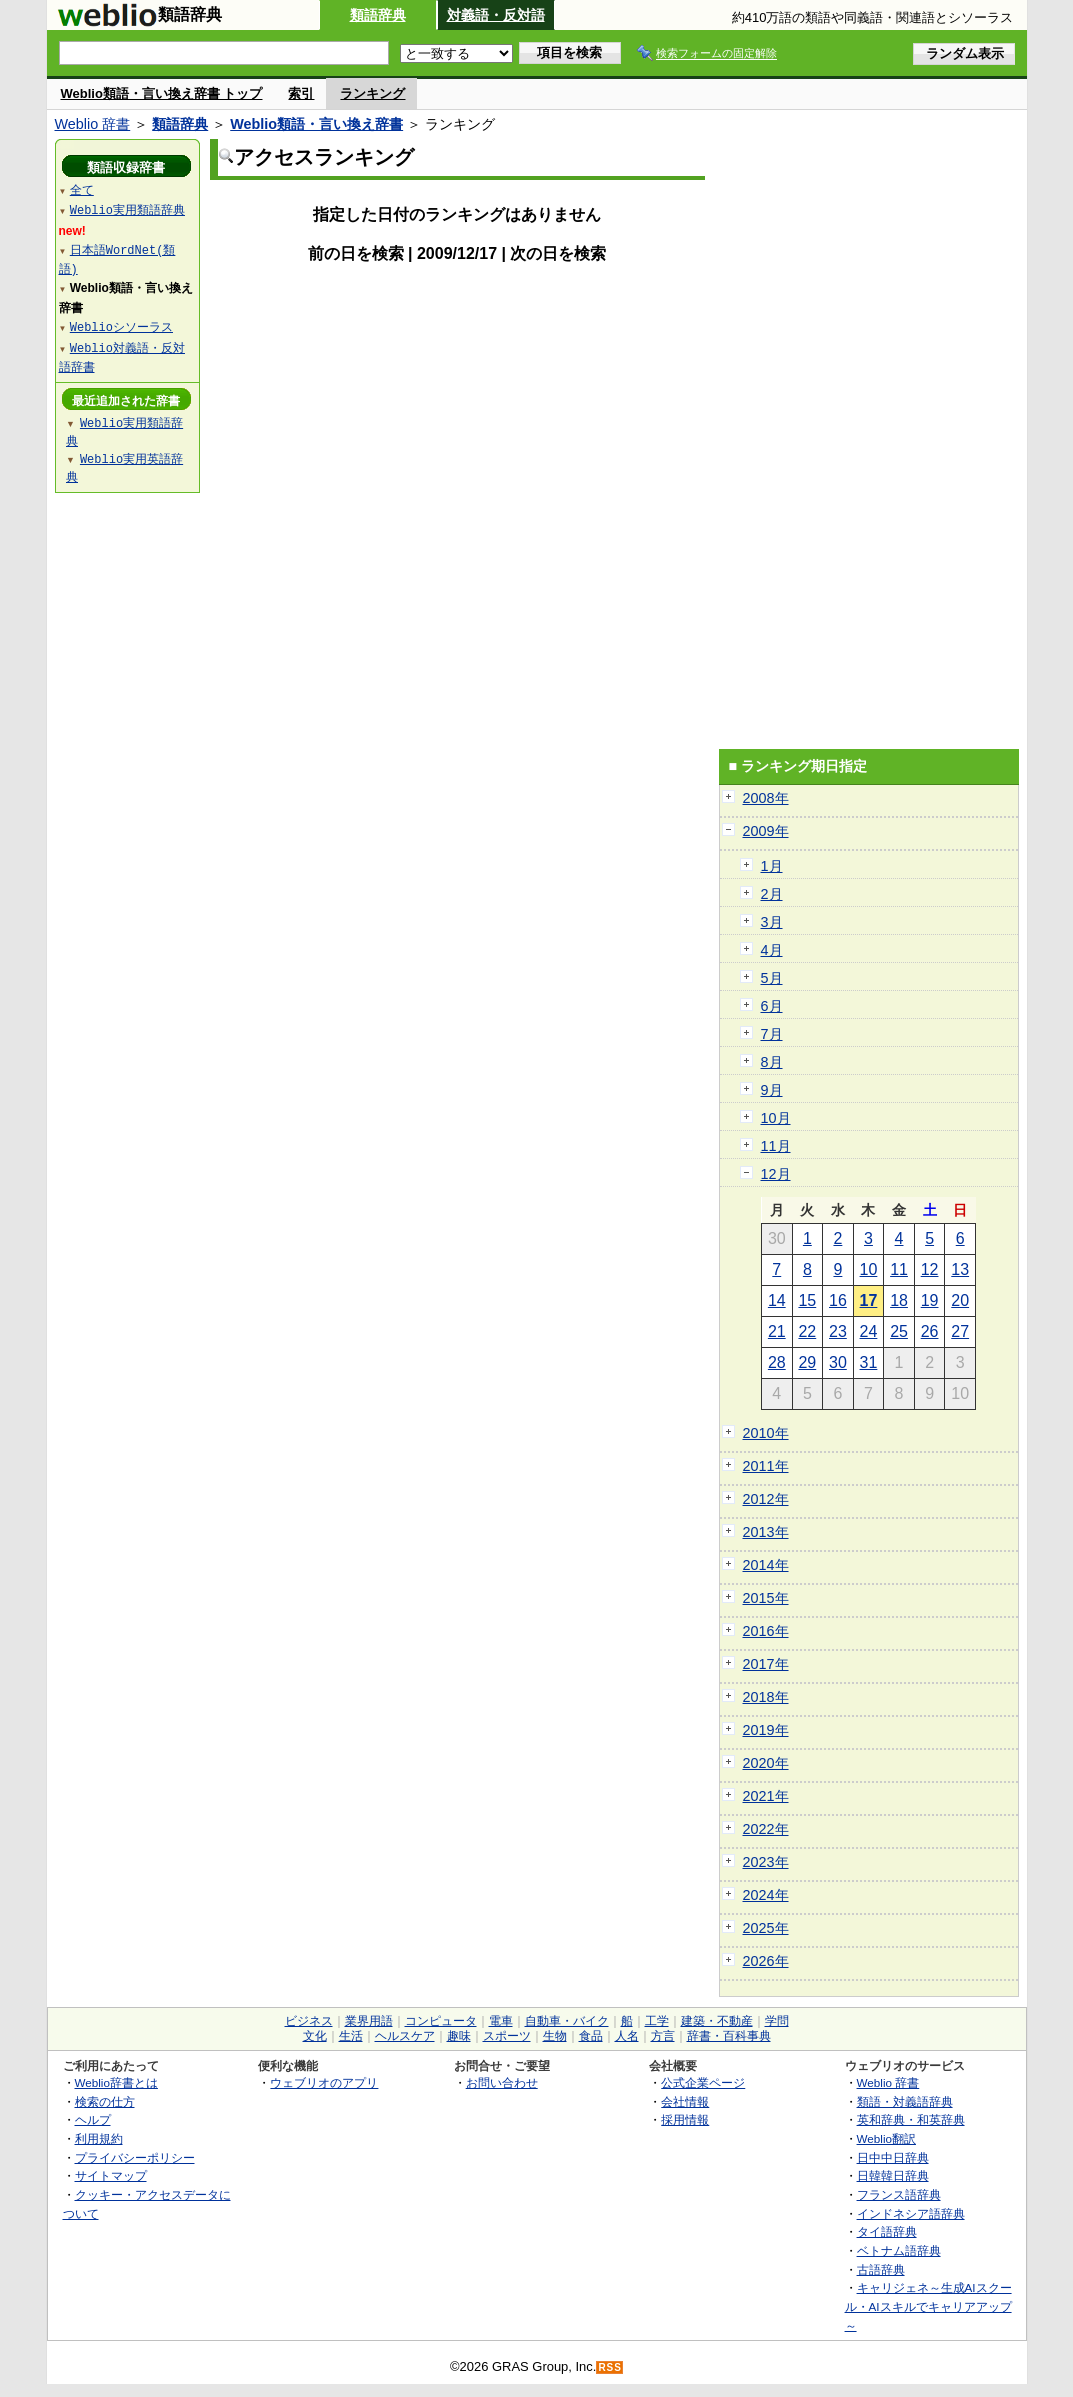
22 (807, 1331)
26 (930, 1331)
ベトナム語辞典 (899, 2250)
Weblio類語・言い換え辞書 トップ (162, 93)
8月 (772, 1062)
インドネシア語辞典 (911, 2213)
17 (869, 1300)
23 (838, 1331)
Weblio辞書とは (116, 2082)
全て (82, 189)
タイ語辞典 (887, 2231)
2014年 (766, 1565)
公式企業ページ (703, 2082)
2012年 (766, 1499)
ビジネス (309, 2021)
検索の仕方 (105, 2101)
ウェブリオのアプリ (324, 2082)
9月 (772, 1090)
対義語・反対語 (496, 15)
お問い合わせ (502, 2082)
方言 (663, 2036)
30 (838, 1362)
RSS (610, 2367)
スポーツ (507, 2036)
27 (960, 1331)
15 (807, 1300)
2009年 (766, 831)
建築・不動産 (717, 2021)
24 (869, 1331)
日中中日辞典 (893, 2157)
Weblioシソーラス (121, 326)
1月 (772, 866)
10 (869, 1269)
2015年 (766, 1598)
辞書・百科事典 (729, 2036)
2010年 (766, 1433)
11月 (776, 1146)
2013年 (766, 1532)
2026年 (766, 1961)
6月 (772, 1006)
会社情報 (685, 2101)
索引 (301, 93)
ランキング (372, 93)
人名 (627, 2036)
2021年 (766, 1796)
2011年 (766, 1466)
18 (899, 1300)
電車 (501, 2021)
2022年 (766, 1829)
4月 (772, 950)
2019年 (766, 1730)
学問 (777, 2021)
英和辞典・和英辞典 (911, 2119)
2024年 (766, 1895)
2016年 (766, 1631)
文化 (315, 2036)
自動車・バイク (567, 2021)
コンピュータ (441, 2021)
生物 (555, 2036)
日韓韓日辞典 (893, 2175)
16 (838, 1300)
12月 (776, 1174)
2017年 (766, 1664)
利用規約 (99, 2138)
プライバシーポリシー (135, 2157)
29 (807, 1362)
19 (930, 1300)
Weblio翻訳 (886, 2138)
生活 (351, 2036)
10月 (776, 1118)
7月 (772, 1034)
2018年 (766, 1697)
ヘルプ (93, 2119)
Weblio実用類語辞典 (127, 209)
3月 (772, 922)
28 (777, 1362)
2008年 (766, 798)
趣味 (459, 2036)
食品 (591, 2036)
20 (960, 1300)
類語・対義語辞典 (905, 2101)
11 (899, 1269)
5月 (772, 978)
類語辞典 (378, 15)
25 (899, 1331)
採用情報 (685, 2119)
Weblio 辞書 (93, 124)
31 (869, 1362)
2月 (772, 894)
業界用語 (369, 2021)
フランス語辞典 (899, 2194)
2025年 (766, 1928)
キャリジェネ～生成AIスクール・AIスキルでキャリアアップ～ (928, 2306)
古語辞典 (881, 2269)
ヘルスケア (405, 2036)
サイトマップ (111, 2175)
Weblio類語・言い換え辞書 (316, 124)
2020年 (766, 1763)
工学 (657, 2021)
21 (777, 1331)
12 (930, 1269)
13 (960, 1269)
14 (777, 1300)
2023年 (766, 1862)
